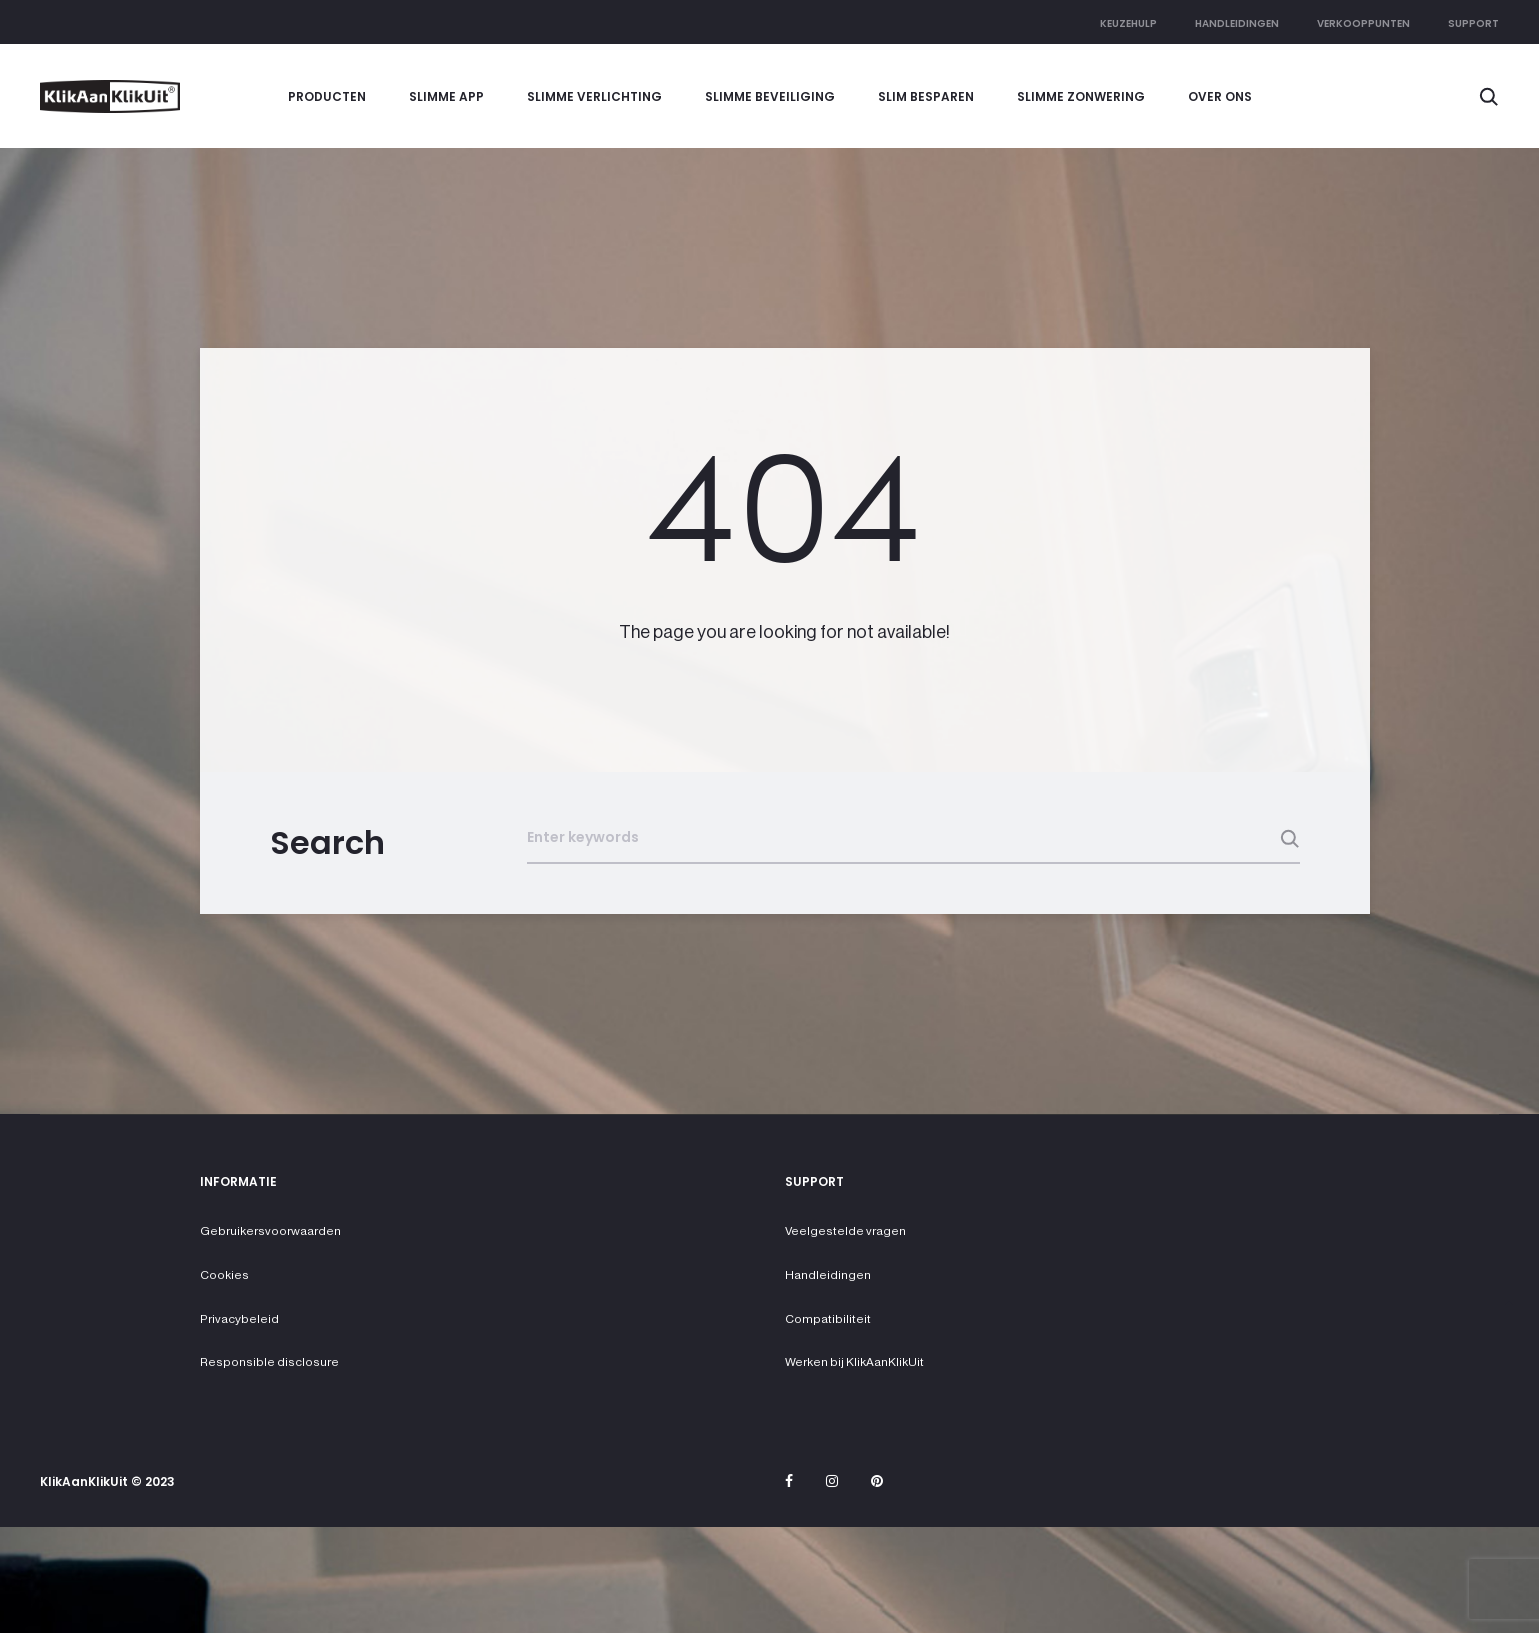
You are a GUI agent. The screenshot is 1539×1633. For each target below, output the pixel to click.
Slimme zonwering (1081, 96)
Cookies (224, 1275)
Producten (327, 96)
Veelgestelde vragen (845, 1231)
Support (1473, 23)
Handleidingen (1237, 23)
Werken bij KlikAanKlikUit (854, 1362)
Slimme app (446, 96)
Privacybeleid (239, 1319)
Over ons (1220, 96)
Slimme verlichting (594, 96)
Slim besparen (926, 96)
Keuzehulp (1128, 23)
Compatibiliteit (828, 1319)
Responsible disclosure (269, 1362)
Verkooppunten (1363, 23)
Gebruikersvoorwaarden (270, 1231)
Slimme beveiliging (770, 96)
